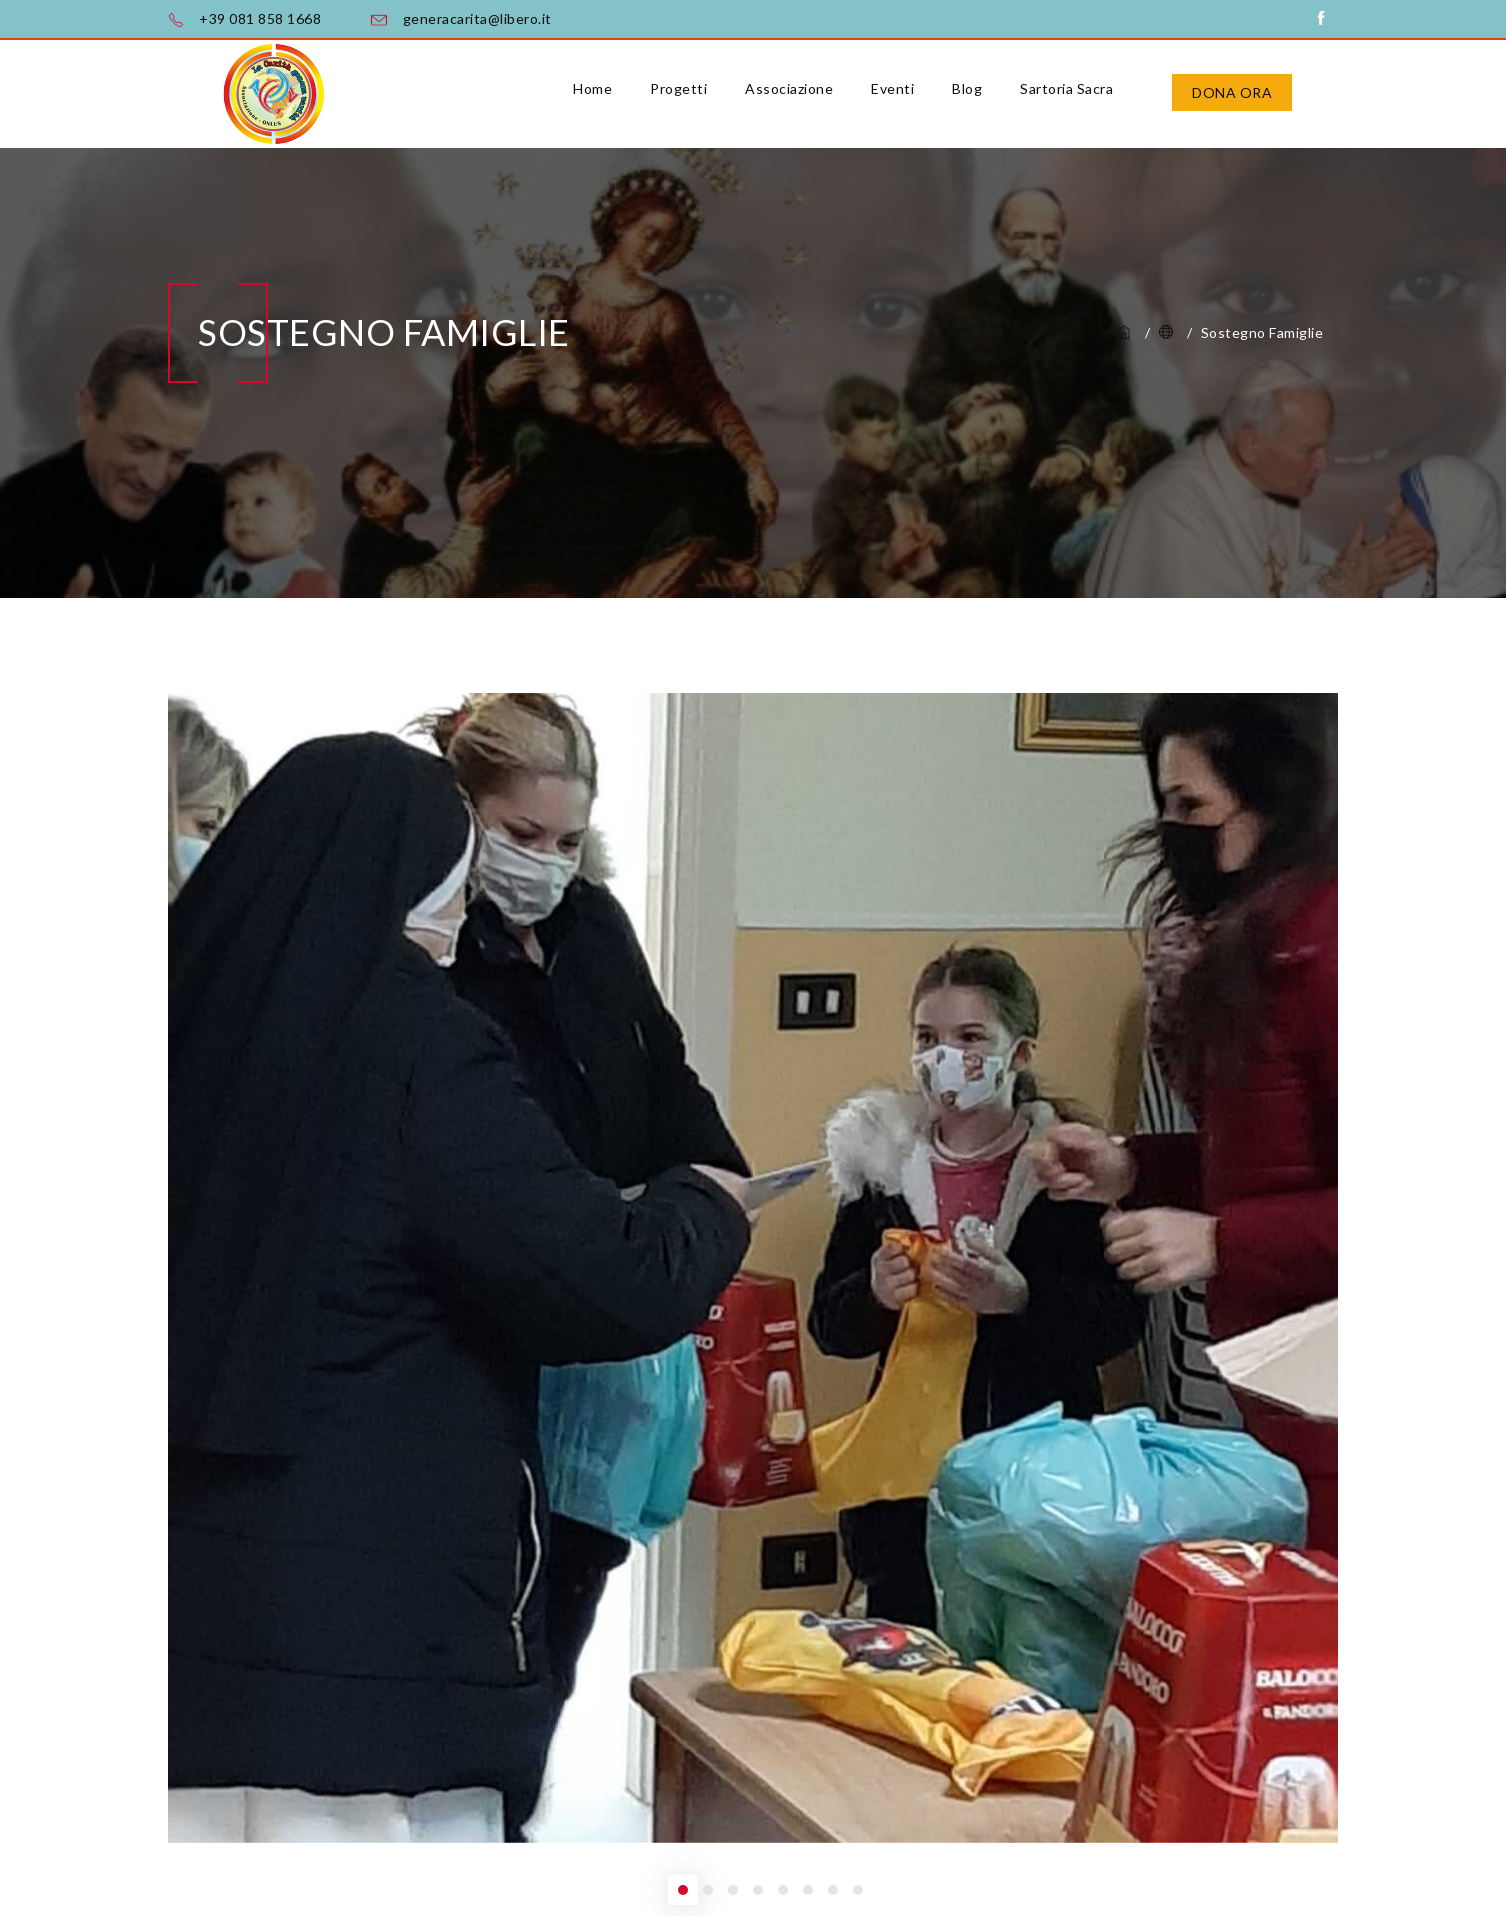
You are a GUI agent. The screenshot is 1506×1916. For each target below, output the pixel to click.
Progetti (678, 88)
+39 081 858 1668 (260, 18)
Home (592, 88)
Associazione (789, 88)
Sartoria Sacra (1066, 88)
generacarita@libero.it (477, 18)
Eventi (892, 88)
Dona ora (1232, 92)
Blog (967, 88)
